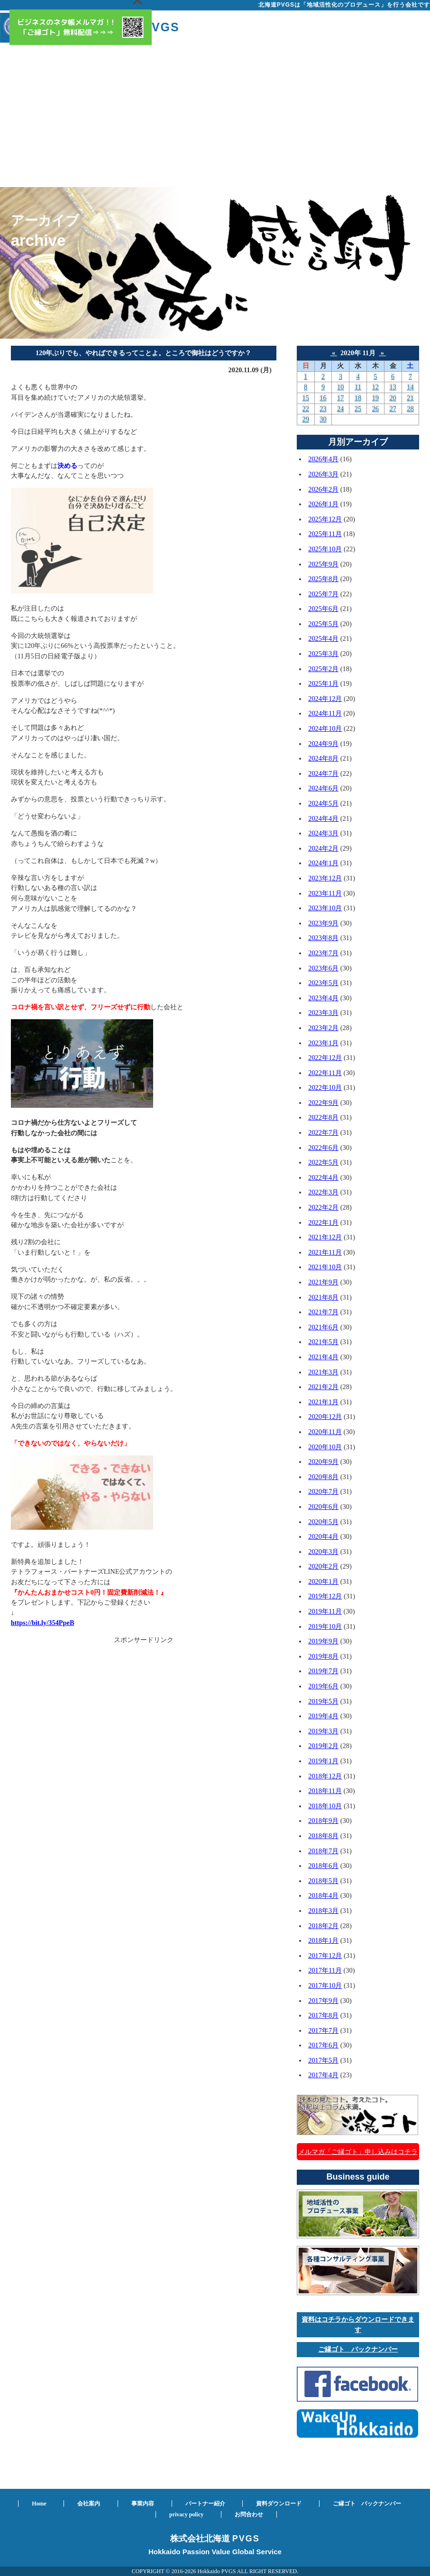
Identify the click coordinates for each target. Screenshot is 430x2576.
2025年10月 (325, 549)
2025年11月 (325, 534)
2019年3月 (323, 1731)
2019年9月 (323, 1641)
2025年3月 (323, 653)
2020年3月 (323, 1551)
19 (375, 398)
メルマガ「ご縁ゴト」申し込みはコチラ (358, 2151)
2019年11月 (325, 1611)
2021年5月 (323, 1342)
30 (323, 419)
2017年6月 (323, 2045)
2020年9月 (323, 1461)
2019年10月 (325, 1626)
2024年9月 (323, 743)
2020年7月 (323, 1491)
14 (410, 387)
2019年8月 (323, 1656)
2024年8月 (323, 758)
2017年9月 (323, 2000)
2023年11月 (325, 893)
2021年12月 (325, 1237)
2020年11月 (325, 1432)
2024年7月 (323, 773)
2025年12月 (325, 519)
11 (358, 387)
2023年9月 (323, 923)
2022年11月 (325, 1073)
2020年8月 (323, 1477)
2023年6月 (323, 968)
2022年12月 (325, 1057)
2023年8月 (323, 938)
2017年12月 (325, 1955)
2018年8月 (323, 1836)
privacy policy (186, 2514)
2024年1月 (323, 863)
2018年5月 (323, 1881)
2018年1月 (323, 1940)
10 (340, 387)
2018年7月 (323, 1851)
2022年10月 (325, 1087)
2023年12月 (325, 878)
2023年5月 (323, 983)
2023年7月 (323, 953)
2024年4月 (323, 818)
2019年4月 (323, 1716)
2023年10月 (325, 908)
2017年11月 (325, 1970)
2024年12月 (325, 698)
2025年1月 (323, 683)
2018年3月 (323, 1910)
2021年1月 (323, 1402)
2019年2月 (323, 1746)
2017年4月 (323, 2075)
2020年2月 (323, 1566)
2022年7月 (323, 1132)
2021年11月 (325, 1252)
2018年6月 (323, 1865)
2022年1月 (323, 1222)
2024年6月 (323, 788)
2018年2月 (323, 1926)
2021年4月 (323, 1357)
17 (340, 398)
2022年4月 (323, 1177)
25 (358, 409)
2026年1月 (323, 504)
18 (358, 398)
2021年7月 (323, 1312)
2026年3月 (323, 474)
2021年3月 (323, 1372)
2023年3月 (323, 1012)
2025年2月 (323, 669)
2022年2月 (323, 1207)
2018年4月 (323, 1895)
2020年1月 (323, 1581)
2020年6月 (323, 1506)
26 (375, 409)
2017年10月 (325, 1985)
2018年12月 (325, 1776)
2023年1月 (323, 1043)
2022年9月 (323, 1102)
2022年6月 (323, 1147)
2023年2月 (323, 1028)
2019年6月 (323, 1686)
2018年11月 (325, 1791)
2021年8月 (323, 1297)
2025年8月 (323, 579)
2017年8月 (323, 2015)
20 (392, 398)
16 (323, 398)
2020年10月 (325, 1447)
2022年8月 (323, 1117)
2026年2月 (323, 489)
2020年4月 (323, 1536)
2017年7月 (323, 2030)
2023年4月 (323, 998)
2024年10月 (325, 728)
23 (323, 409)
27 (392, 409)
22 (305, 409)
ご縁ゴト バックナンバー (358, 2349)
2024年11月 (325, 713)
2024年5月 (323, 803)
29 (305, 419)
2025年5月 (323, 624)
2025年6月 (323, 608)
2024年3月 (323, 833)
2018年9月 (323, 1820)
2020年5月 (323, 1522)
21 (410, 398)
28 (410, 409)
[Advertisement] (215, 116)
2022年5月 (323, 1162)
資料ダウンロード (279, 2503)
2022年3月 (323, 1192)
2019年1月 (323, 1761)
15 (305, 398)
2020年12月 (325, 1416)
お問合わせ (249, 2514)
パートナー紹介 (205, 2503)
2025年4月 (323, 638)
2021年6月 (323, 1327)
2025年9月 (323, 564)
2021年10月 (325, 1267)
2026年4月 (323, 459)
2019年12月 (325, 1596)
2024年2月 (323, 848)
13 (392, 387)
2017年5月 (323, 2060)
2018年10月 (325, 1806)
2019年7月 (323, 1671)
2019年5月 (323, 1701)
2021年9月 (323, 1282)
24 (340, 409)
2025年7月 (323, 594)
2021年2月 (323, 1387)
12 (375, 387)
